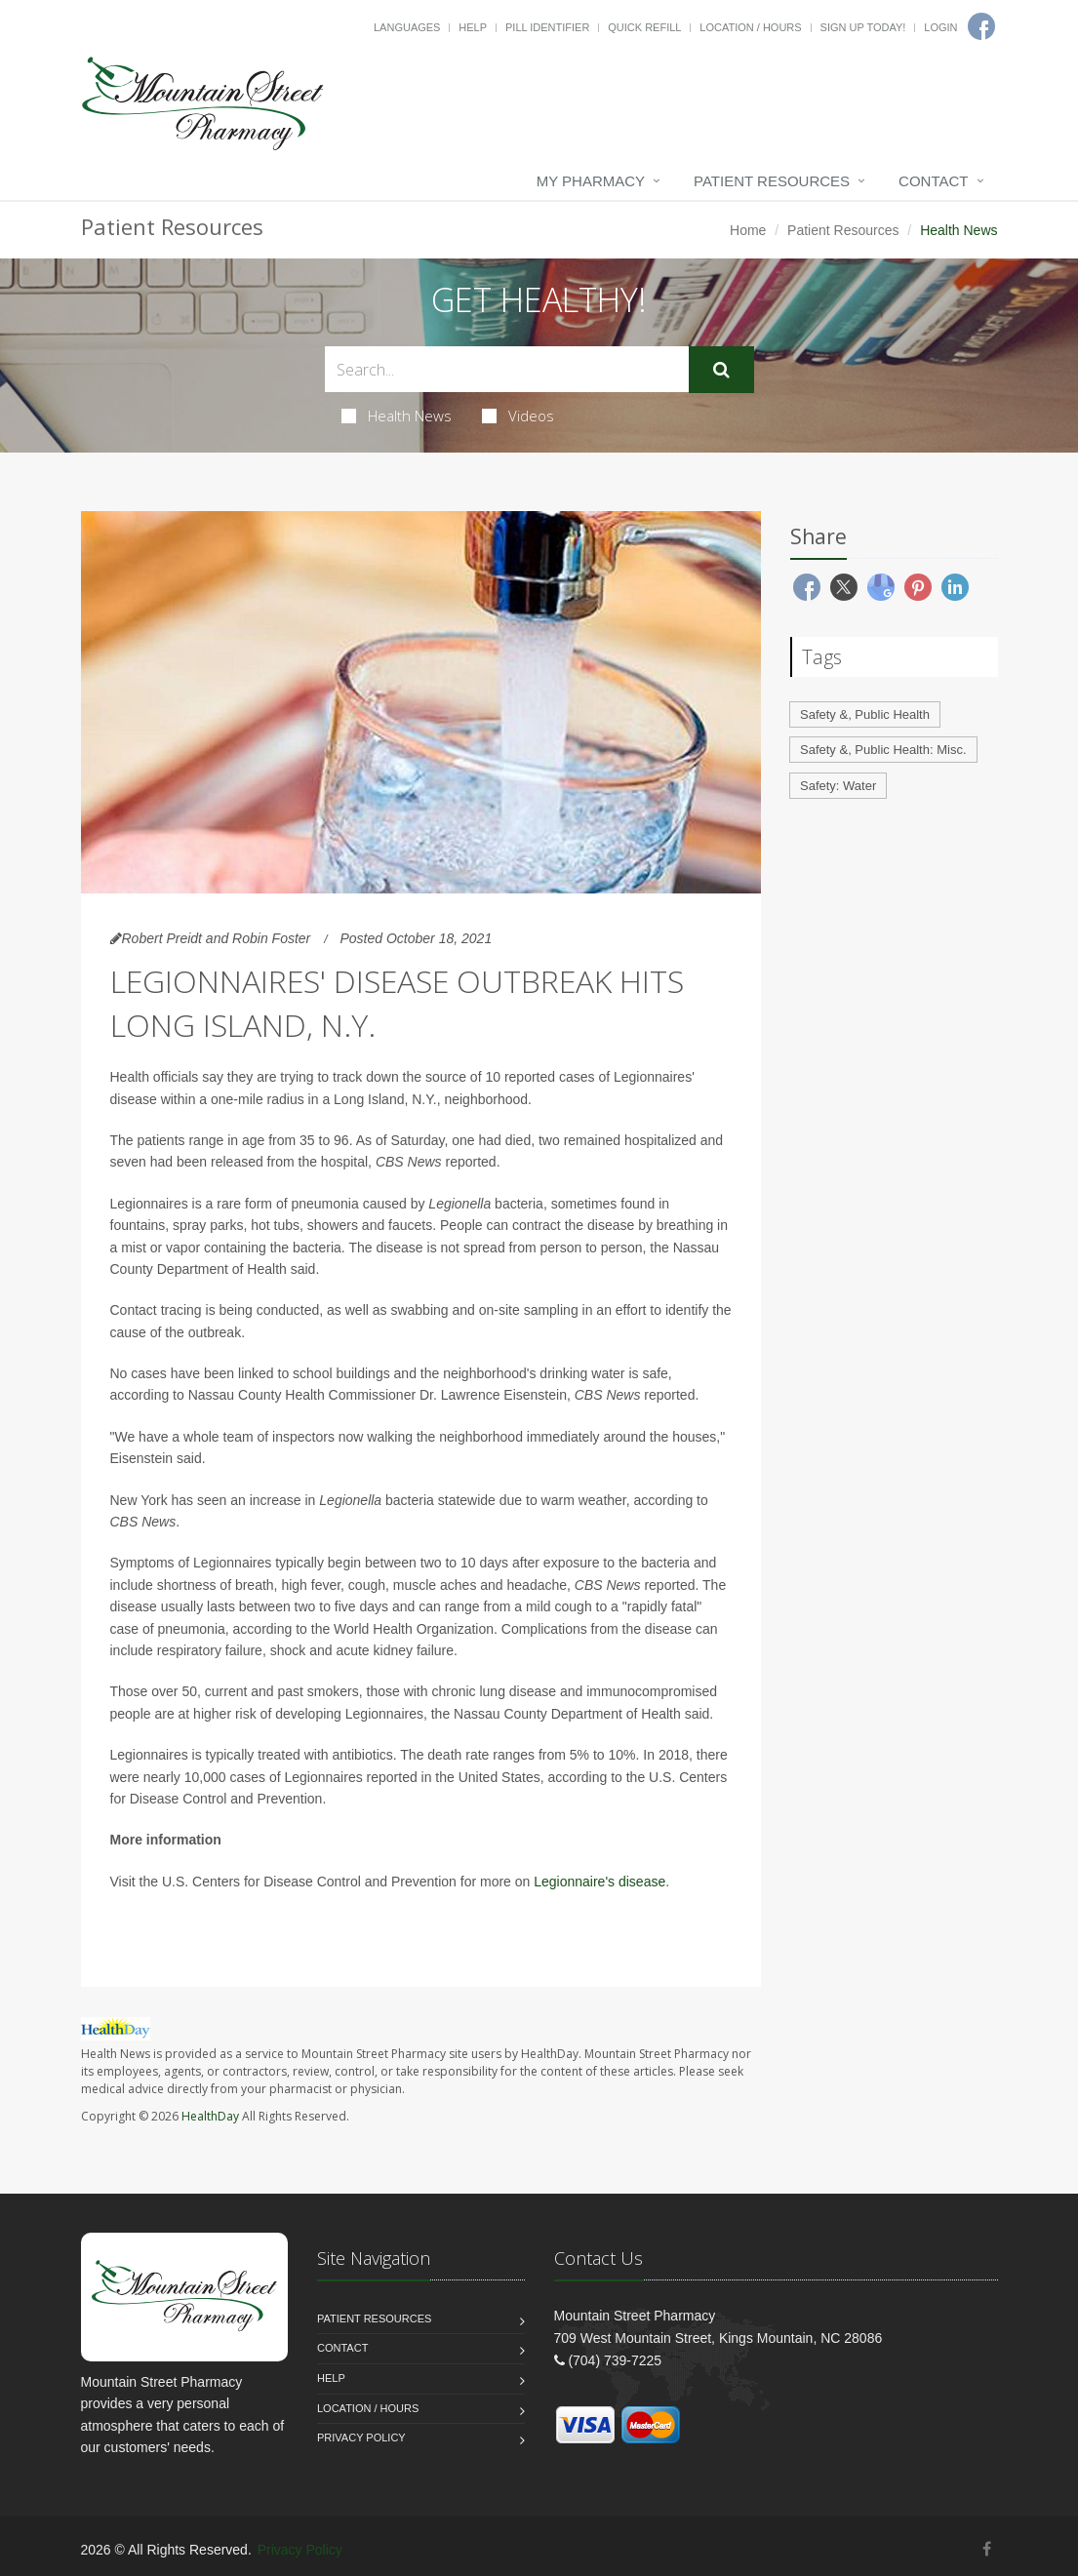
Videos (518, 415)
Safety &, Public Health (865, 714)
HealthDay (210, 2116)
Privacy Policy (361, 2437)
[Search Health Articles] (507, 369)
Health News (396, 415)
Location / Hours (750, 27)
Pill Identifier (547, 27)
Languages (407, 27)
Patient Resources (772, 181)
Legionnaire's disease (599, 1881)
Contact (933, 181)
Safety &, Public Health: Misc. (883, 749)
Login (940, 27)
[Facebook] (986, 2549)
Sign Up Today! (863, 27)
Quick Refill (644, 27)
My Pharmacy (591, 181)
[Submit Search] (721, 369)
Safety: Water (838, 785)
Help (473, 27)
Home (748, 230)
